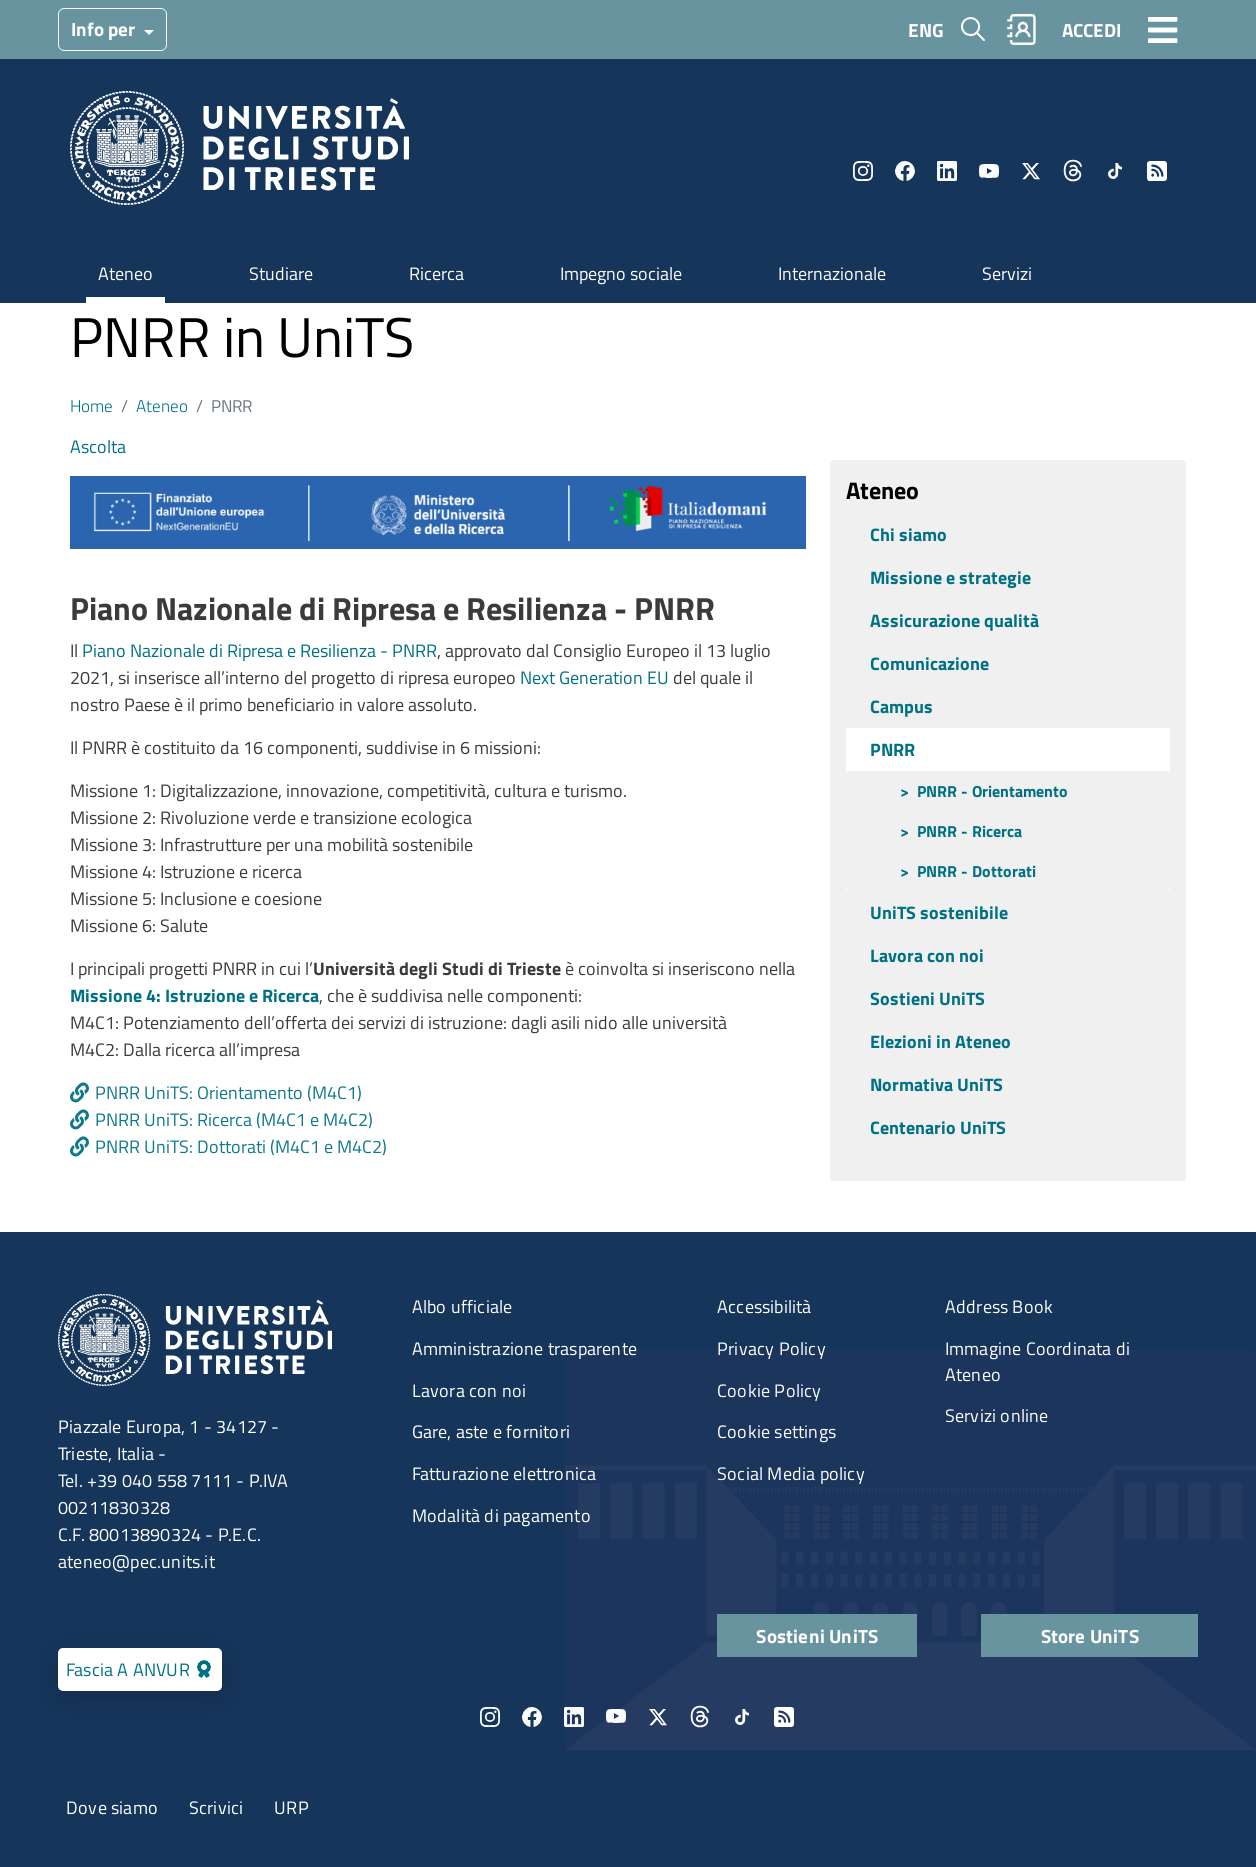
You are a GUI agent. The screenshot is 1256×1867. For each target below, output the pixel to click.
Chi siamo (908, 534)
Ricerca (436, 273)
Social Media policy (791, 1473)
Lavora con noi (927, 955)
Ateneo (125, 273)
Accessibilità (764, 1306)
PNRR (892, 749)
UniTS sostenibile (939, 912)
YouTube (989, 171)
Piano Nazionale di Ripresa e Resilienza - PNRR (259, 650)
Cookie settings (776, 1431)
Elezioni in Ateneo (940, 1041)
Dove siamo (112, 1807)
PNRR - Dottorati (976, 871)
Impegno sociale (621, 273)
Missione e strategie (950, 577)
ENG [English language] (926, 29)
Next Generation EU (594, 677)
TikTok (1115, 171)
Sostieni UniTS (927, 998)
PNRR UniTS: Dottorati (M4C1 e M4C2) (241, 1146)
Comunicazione (929, 663)
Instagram (863, 171)
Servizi (1007, 273)
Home (91, 405)
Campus (901, 706)
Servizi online (997, 1415)
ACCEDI (1091, 29)
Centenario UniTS (938, 1127)
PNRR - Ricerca (969, 831)
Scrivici (216, 1807)
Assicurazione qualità (954, 620)
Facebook (905, 171)
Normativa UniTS (936, 1084)
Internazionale (832, 273)
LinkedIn (947, 171)
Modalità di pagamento (501, 1515)
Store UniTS (1090, 1635)
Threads (1073, 171)
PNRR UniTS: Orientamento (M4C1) (228, 1092)
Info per (105, 28)
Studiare (281, 273)
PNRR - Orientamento (992, 791)
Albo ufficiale (462, 1306)
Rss (1157, 171)
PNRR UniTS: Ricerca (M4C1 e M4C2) (234, 1119)
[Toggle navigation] (1163, 29)
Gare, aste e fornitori (491, 1431)
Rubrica (1022, 29)
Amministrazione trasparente (524, 1348)
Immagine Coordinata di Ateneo (1037, 1361)
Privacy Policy (771, 1348)
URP (291, 1807)
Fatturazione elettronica (504, 1473)
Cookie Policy (769, 1390)
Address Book (999, 1306)
